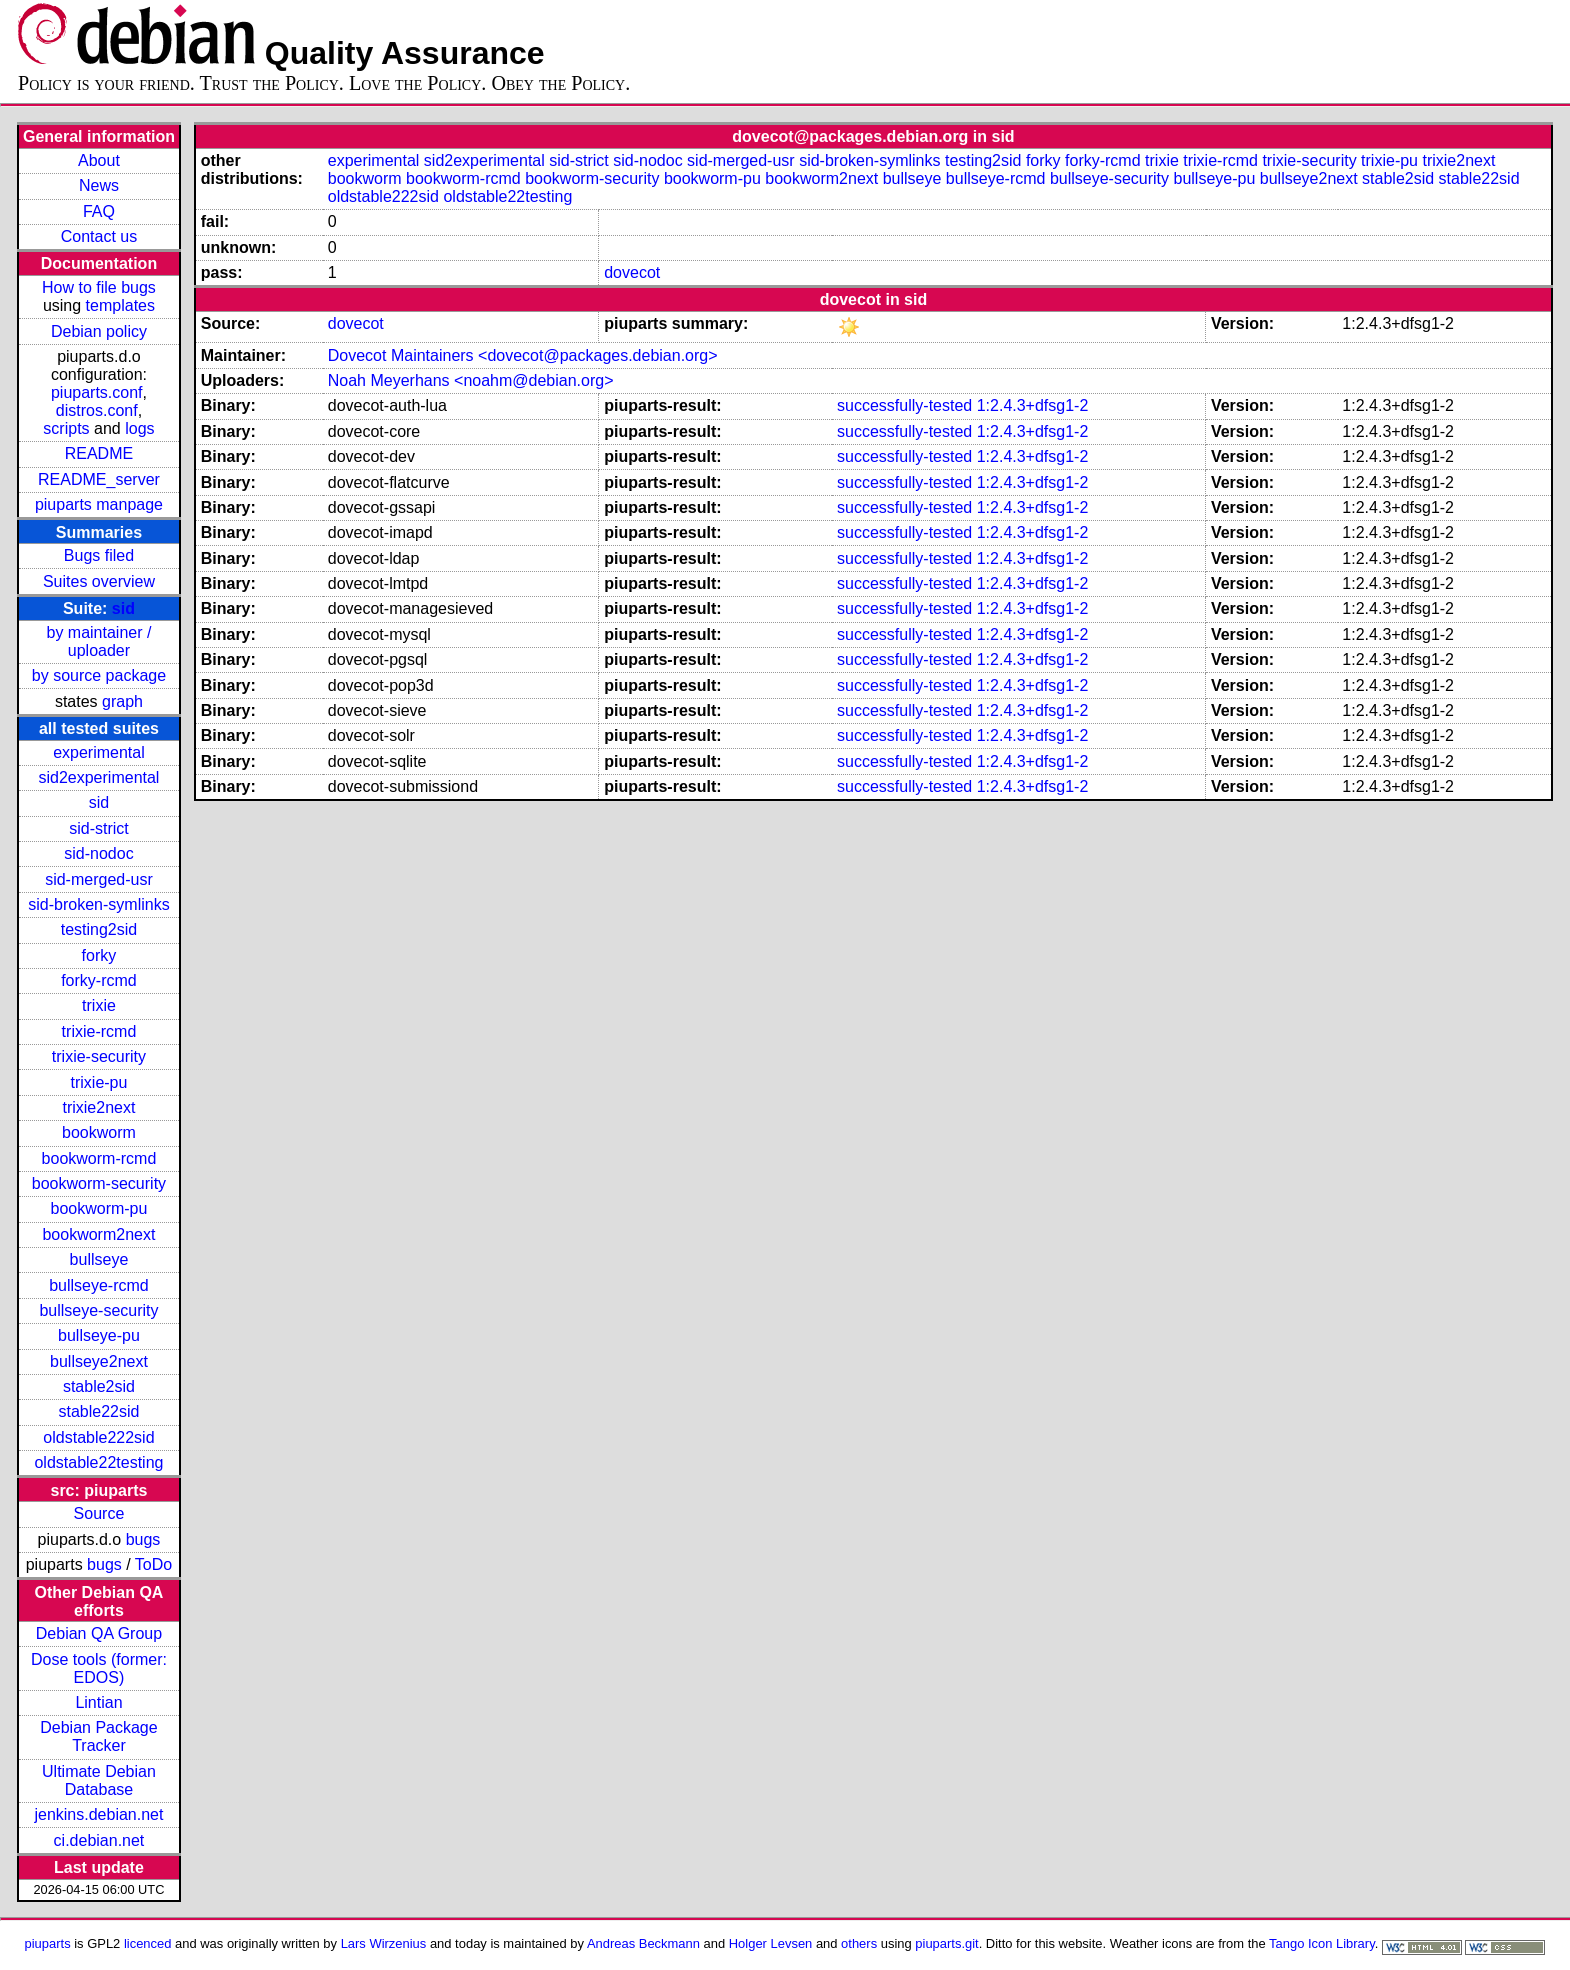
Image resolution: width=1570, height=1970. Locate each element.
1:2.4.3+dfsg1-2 (1033, 405)
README (99, 453)
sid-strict (99, 828)
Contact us (99, 236)
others (859, 1943)
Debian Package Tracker (98, 1736)
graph (122, 701)
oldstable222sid (98, 1437)
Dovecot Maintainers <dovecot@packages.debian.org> (523, 355)
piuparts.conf (97, 392)
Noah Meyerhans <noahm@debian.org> (471, 380)
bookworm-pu (98, 1208)
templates (120, 305)
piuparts (48, 1943)
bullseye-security (98, 1310)
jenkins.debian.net (98, 1814)
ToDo (153, 1564)
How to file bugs (99, 287)
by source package (99, 675)
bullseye (99, 1259)
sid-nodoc (98, 853)
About (99, 160)
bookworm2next (98, 1234)
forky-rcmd (99, 980)
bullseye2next (99, 1361)
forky (99, 955)
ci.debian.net (99, 1840)
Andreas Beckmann (643, 1943)
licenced (148, 1943)
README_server (99, 479)
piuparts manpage (99, 504)
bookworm (99, 1132)
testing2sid (99, 929)
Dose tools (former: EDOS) (99, 1668)
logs (139, 428)
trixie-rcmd (99, 1031)
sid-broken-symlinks (98, 904)
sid (123, 608)
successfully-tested (904, 405)
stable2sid (99, 1386)
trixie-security (99, 1056)
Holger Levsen (771, 1943)
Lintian (98, 1702)
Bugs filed (99, 555)
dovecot (632, 272)
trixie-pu (99, 1082)
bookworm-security (99, 1183)
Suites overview (99, 581)
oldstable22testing (98, 1462)
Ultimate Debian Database (99, 1780)
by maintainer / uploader (98, 641)
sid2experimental (98, 777)
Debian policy (99, 331)
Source (99, 1513)
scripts (66, 428)
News (99, 185)
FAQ (99, 211)
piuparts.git (946, 1943)
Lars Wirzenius (384, 1943)
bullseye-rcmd (99, 1285)
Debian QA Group (99, 1633)
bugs (143, 1539)
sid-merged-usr (99, 879)
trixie (99, 1005)
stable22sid (98, 1411)
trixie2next (98, 1107)
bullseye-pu (99, 1335)
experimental (99, 752)
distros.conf (97, 410)
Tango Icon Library (1322, 1943)
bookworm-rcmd (99, 1158)
